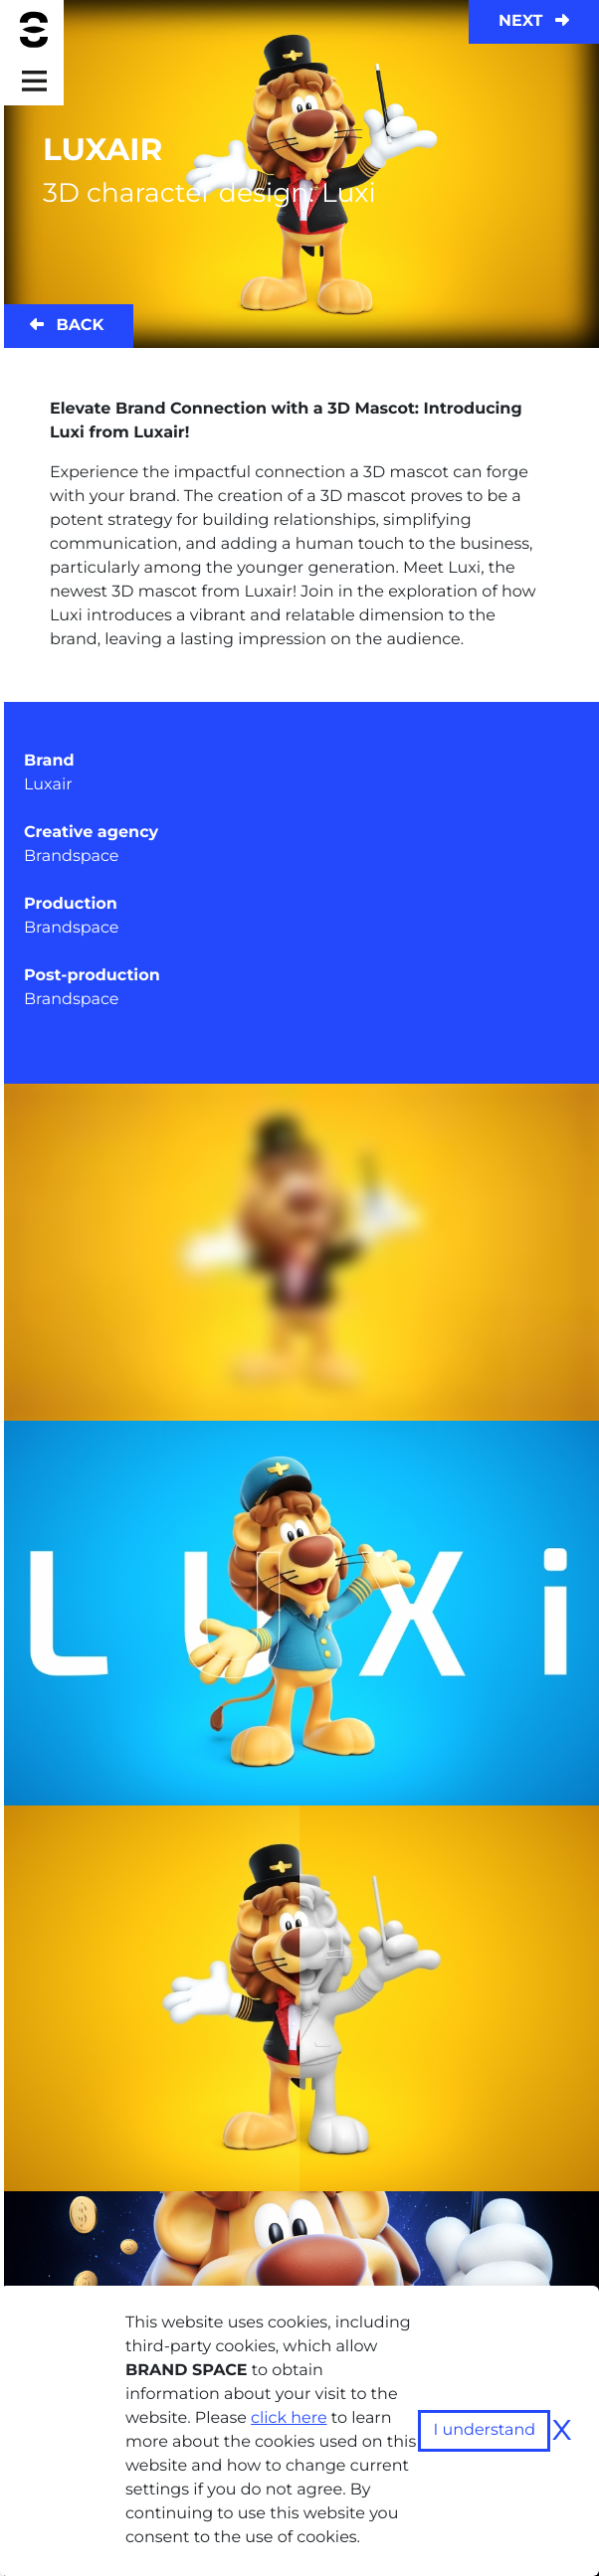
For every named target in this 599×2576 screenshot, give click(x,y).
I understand (484, 2430)
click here (289, 2418)
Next (534, 21)
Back (66, 325)
